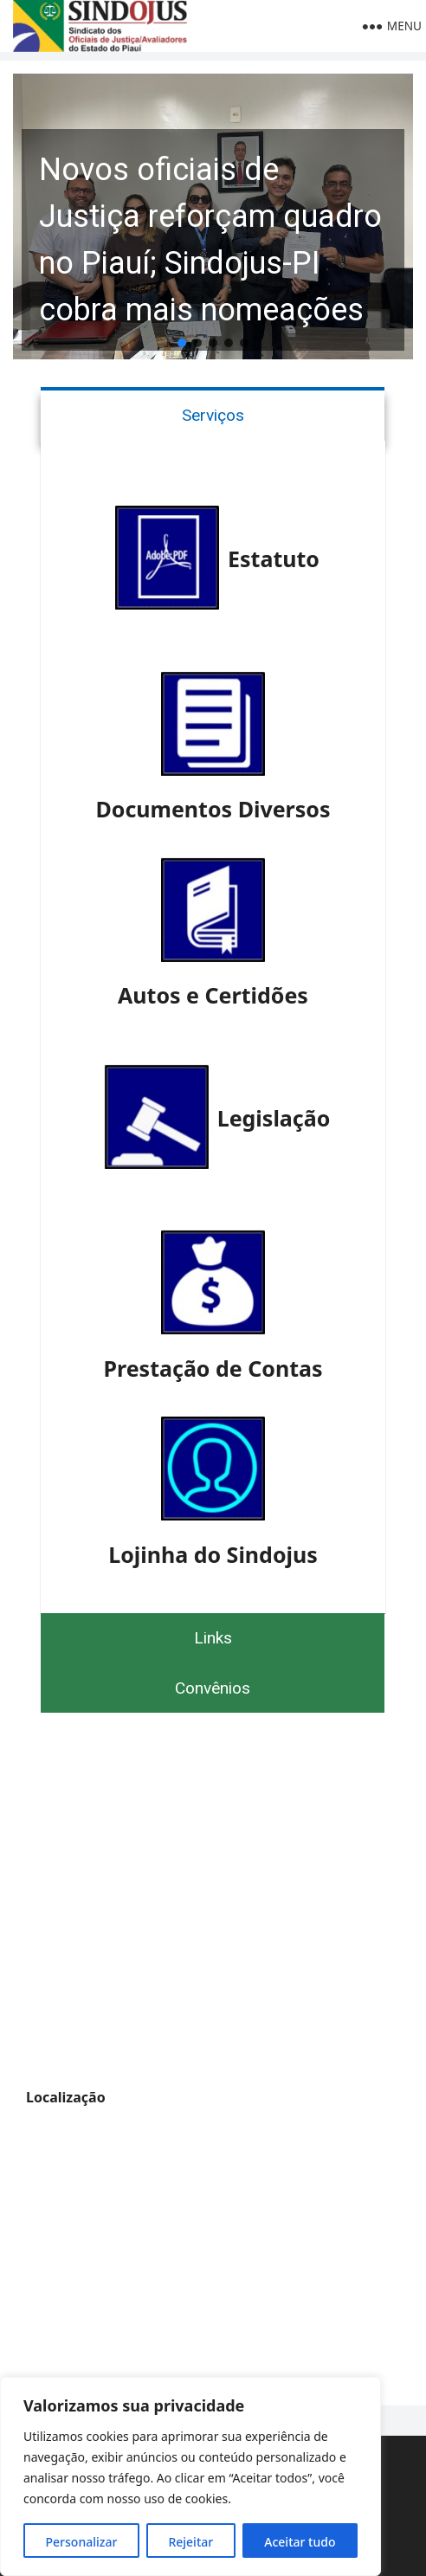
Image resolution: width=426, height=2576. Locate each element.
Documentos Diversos (212, 808)
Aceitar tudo (299, 2542)
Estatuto (274, 558)
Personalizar (82, 2542)
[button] (213, 216)
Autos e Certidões (213, 995)
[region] (190, 2476)
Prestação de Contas (212, 1368)
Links (213, 1638)
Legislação (274, 1118)
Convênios (212, 1688)
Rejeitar (190, 2542)
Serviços (213, 415)
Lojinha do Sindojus (213, 1554)
